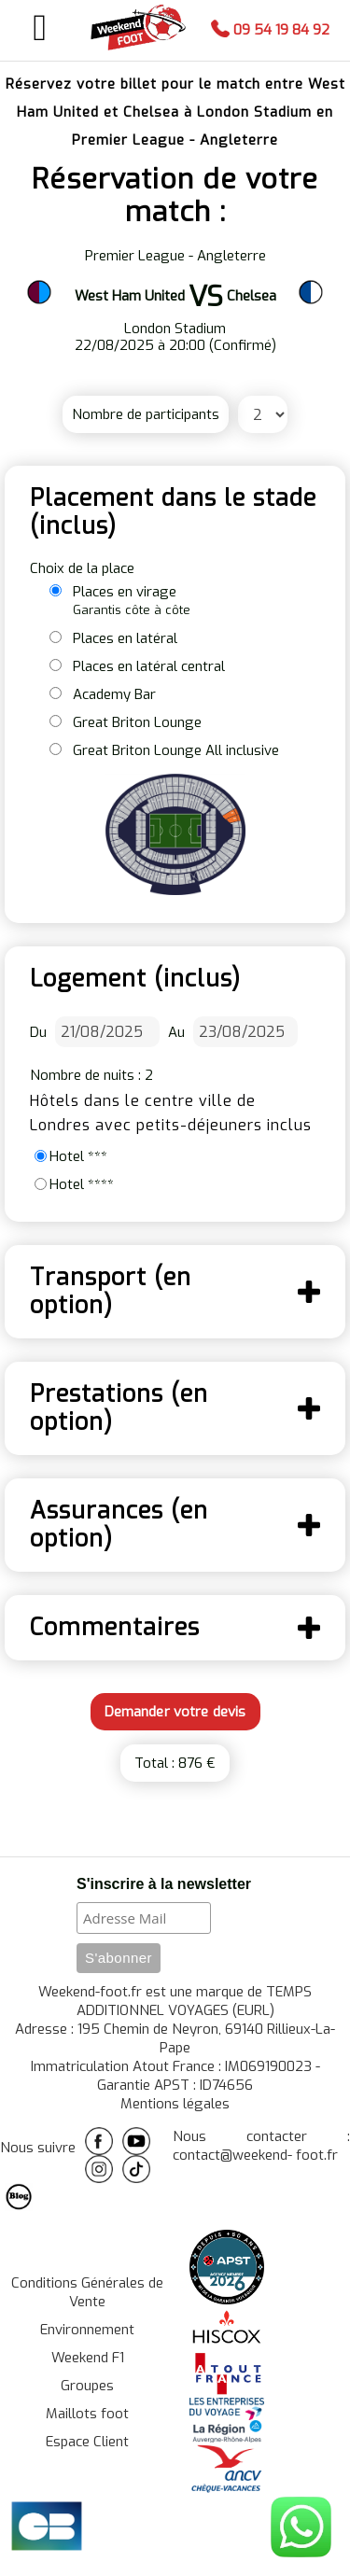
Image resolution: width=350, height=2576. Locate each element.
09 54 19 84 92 (270, 30)
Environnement (87, 2329)
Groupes (87, 2385)
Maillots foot (87, 2413)
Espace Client (87, 2441)
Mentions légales (175, 2103)
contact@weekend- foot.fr (255, 2155)
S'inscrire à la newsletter (164, 1884)
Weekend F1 (87, 2357)
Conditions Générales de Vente (87, 2292)
